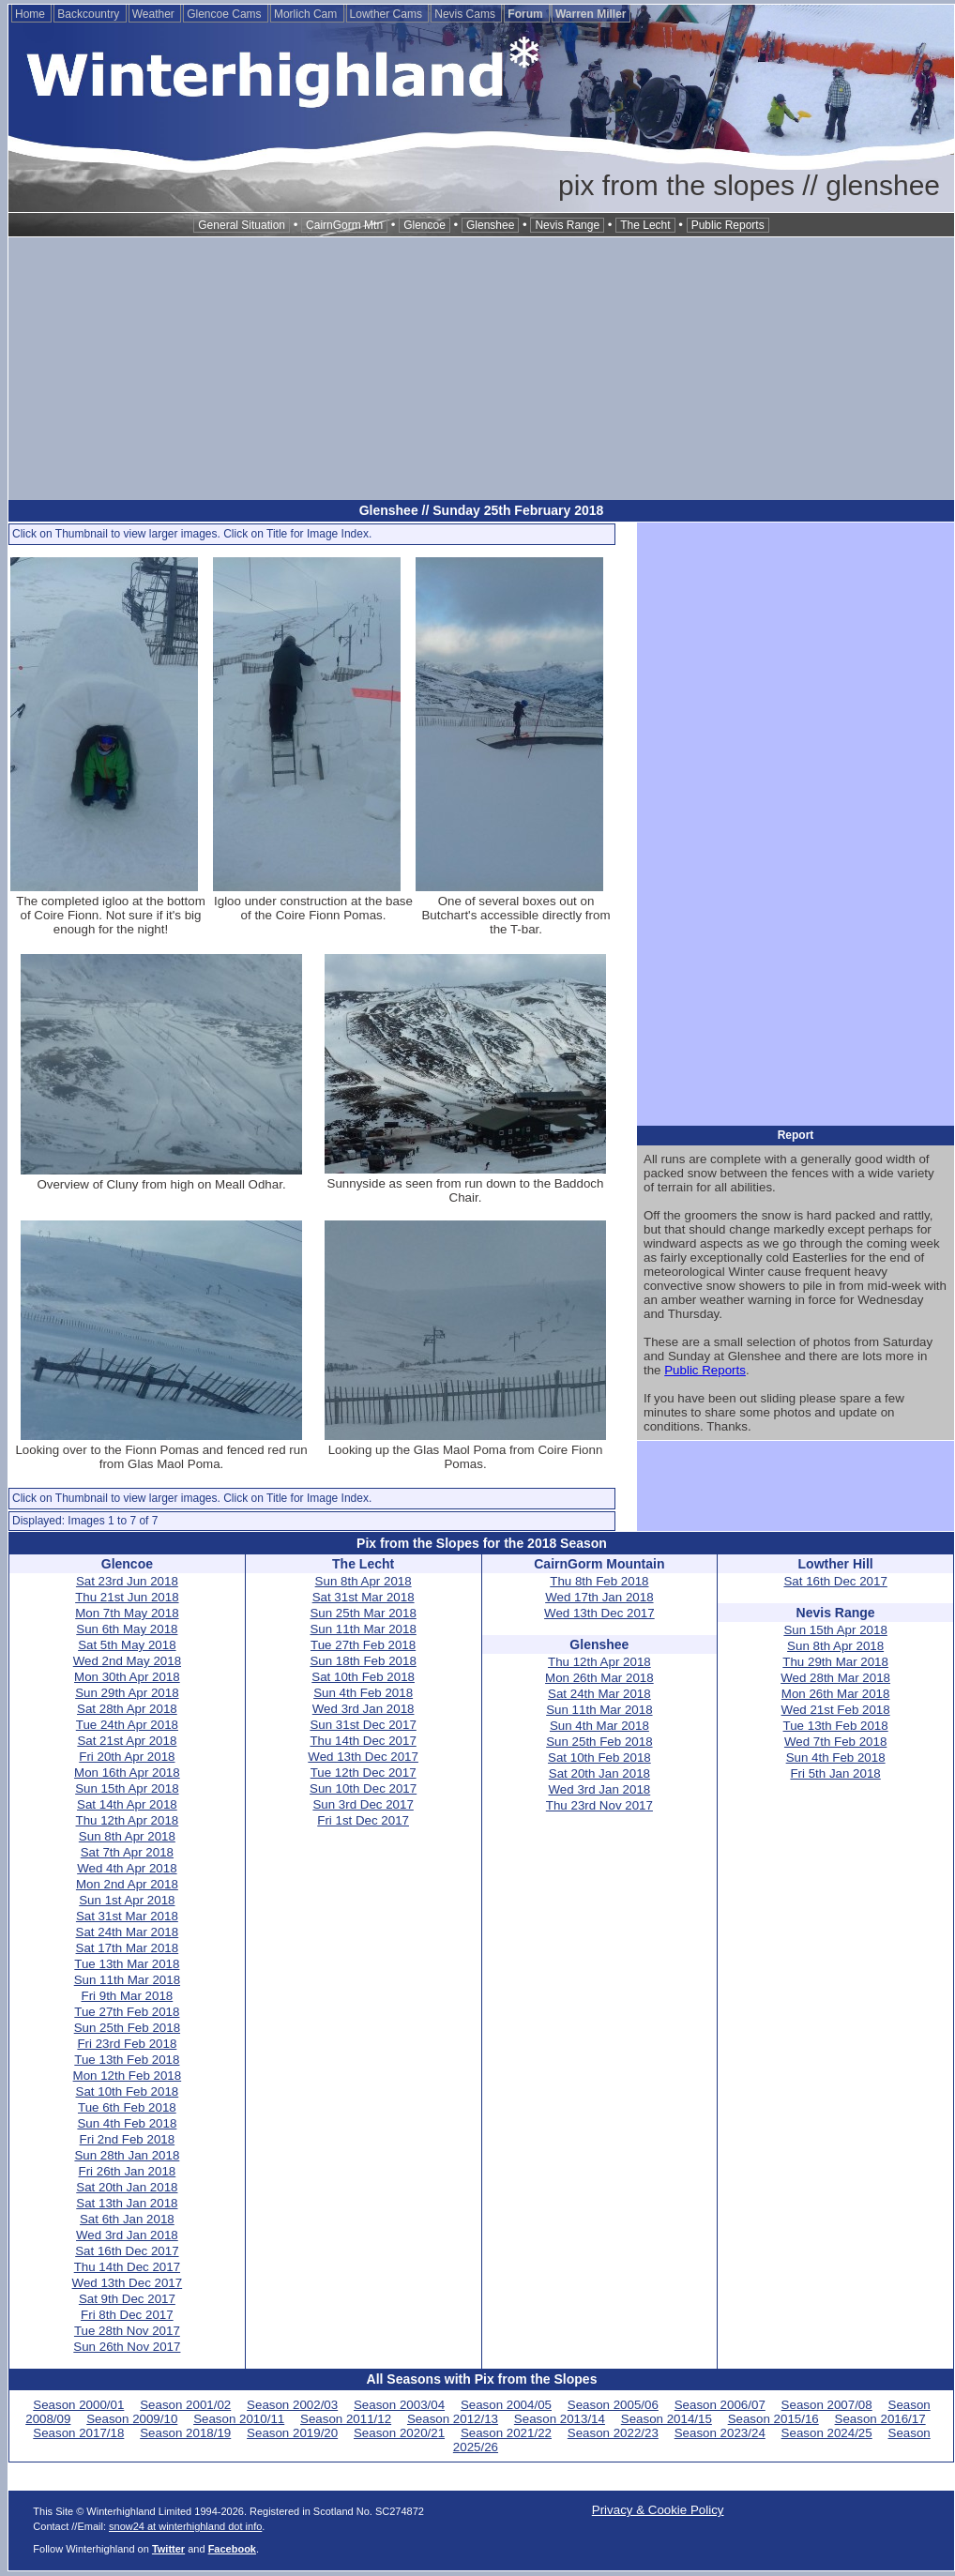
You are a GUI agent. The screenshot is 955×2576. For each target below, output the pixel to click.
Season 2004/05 (506, 2405)
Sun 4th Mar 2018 (599, 1726)
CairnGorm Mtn (344, 225)
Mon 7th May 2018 (126, 1613)
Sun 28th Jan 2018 (126, 2155)
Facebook (232, 2548)
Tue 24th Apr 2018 (127, 1725)
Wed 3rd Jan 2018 (127, 2235)
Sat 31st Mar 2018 (127, 1916)
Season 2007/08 (826, 2405)
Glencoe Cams (226, 14)
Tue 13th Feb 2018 (126, 2060)
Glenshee (490, 225)
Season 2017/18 (78, 2433)
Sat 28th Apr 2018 (127, 1709)
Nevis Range (567, 225)
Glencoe (424, 225)
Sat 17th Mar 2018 (127, 1948)
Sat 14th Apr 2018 (127, 1804)
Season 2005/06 (613, 2405)
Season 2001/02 (185, 2405)
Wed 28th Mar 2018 (835, 1678)
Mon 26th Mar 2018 (599, 1678)
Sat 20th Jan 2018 (126, 2187)
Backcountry (89, 14)
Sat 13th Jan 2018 (126, 2203)
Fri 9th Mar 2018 (127, 1996)
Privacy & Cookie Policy (658, 2510)
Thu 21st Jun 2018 (126, 1597)
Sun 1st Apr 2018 (126, 1900)
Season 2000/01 (78, 2405)
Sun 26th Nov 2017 (126, 2347)
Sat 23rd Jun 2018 (127, 1581)
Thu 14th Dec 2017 (127, 2267)
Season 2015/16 (773, 2419)
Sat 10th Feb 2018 (127, 2091)
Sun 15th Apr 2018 (126, 1788)
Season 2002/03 (292, 2405)
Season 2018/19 (185, 2433)
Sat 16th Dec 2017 (126, 2251)
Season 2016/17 (880, 2419)
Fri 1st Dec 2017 (363, 1820)
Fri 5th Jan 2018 (835, 1773)
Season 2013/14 (559, 2419)
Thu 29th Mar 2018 (835, 1662)
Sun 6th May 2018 (126, 1629)
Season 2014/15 (666, 2419)
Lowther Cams (388, 14)
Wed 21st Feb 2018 (835, 1710)
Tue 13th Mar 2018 (126, 1964)
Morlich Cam (307, 14)
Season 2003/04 (399, 2405)
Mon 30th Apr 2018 (127, 1677)
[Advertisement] (481, 368)
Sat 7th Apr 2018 (127, 1852)
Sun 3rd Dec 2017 (362, 1804)
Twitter (168, 2548)
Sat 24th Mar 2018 (127, 1932)
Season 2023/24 (720, 2433)
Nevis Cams (466, 14)
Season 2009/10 (131, 2419)
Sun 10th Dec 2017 (363, 1788)
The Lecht (645, 225)
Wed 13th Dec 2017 (127, 2283)
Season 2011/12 (345, 2419)
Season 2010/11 (238, 2419)
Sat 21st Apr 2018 (126, 1741)
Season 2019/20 (292, 2433)
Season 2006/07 (720, 2405)
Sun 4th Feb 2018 (126, 2123)
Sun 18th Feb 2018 (363, 1661)
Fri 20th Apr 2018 (126, 1757)
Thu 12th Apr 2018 (127, 1820)
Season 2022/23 (613, 2433)
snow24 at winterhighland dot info (185, 2526)
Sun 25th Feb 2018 (127, 2028)
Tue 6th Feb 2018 (127, 2107)
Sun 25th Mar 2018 (363, 1613)
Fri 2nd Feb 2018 (127, 2139)
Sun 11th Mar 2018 (127, 1980)
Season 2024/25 (826, 2433)
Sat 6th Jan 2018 (127, 2219)
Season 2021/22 (506, 2433)
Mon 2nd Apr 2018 (127, 1884)
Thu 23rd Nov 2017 (599, 1805)
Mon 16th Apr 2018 (127, 1772)
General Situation (241, 225)
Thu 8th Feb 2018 (599, 1581)
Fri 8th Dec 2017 (127, 2315)
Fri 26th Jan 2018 (127, 2171)
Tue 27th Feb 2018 (126, 2012)
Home (31, 14)
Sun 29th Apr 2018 (126, 1693)
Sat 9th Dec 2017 (127, 2299)
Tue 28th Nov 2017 (127, 2331)
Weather (154, 14)
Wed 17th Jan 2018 (599, 1597)
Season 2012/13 (452, 2419)
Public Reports (728, 225)
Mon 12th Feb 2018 (127, 2075)
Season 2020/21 (399, 2433)
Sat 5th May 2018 (126, 1645)
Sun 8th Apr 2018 (127, 1836)
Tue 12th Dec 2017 (364, 1772)
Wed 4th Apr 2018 (126, 1868)
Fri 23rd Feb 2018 (126, 2044)
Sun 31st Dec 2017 (363, 1725)
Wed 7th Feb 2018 (835, 1742)
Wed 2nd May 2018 (127, 1661)
